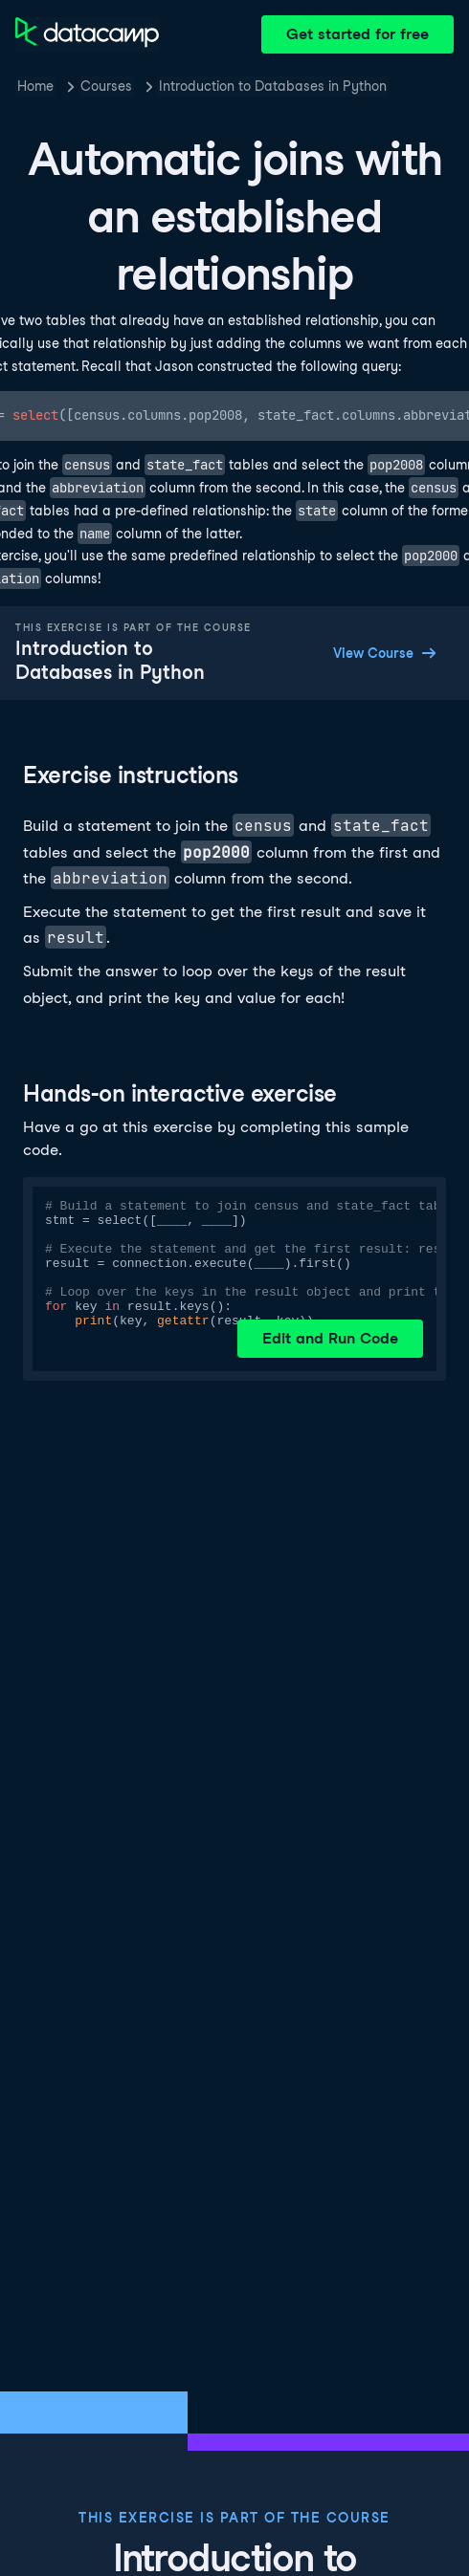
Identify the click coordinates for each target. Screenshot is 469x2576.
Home (35, 86)
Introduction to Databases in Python (273, 86)
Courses (106, 86)
